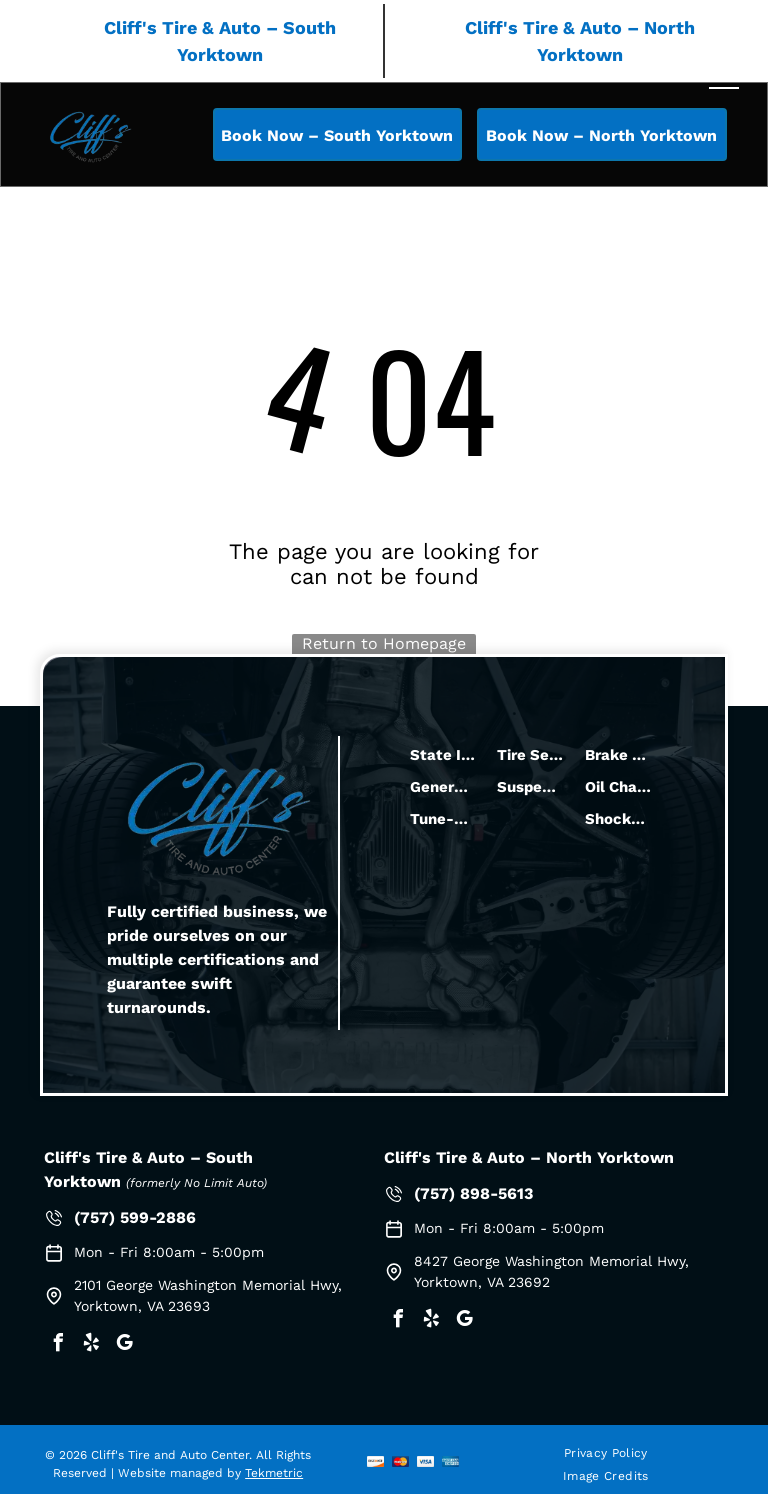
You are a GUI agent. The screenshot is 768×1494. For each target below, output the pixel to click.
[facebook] (58, 1345)
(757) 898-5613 (473, 1193)
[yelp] (91, 1345)
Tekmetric (274, 1473)
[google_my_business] (124, 1345)
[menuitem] (606, 1453)
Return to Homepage (384, 643)
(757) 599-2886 (135, 1217)
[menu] (724, 80)
